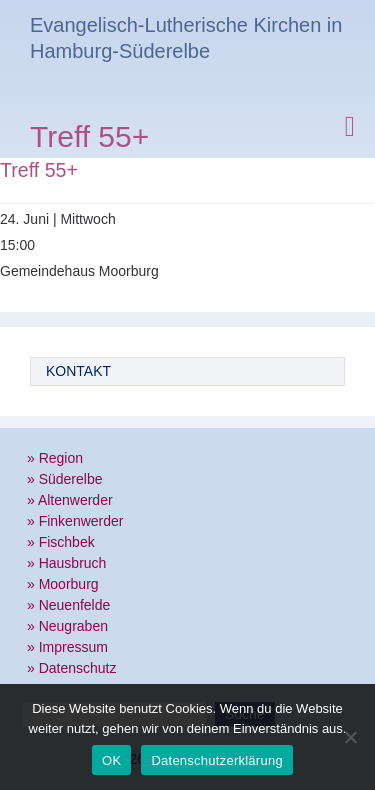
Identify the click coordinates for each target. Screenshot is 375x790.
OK (111, 760)
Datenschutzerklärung (216, 760)
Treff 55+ (89, 139)
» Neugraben (67, 626)
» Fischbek (61, 542)
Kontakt (78, 371)
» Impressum (67, 647)
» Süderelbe (65, 479)
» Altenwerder (70, 500)
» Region (55, 458)
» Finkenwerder (75, 521)
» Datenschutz (72, 668)
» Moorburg (63, 584)
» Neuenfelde (68, 605)
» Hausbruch (66, 563)
